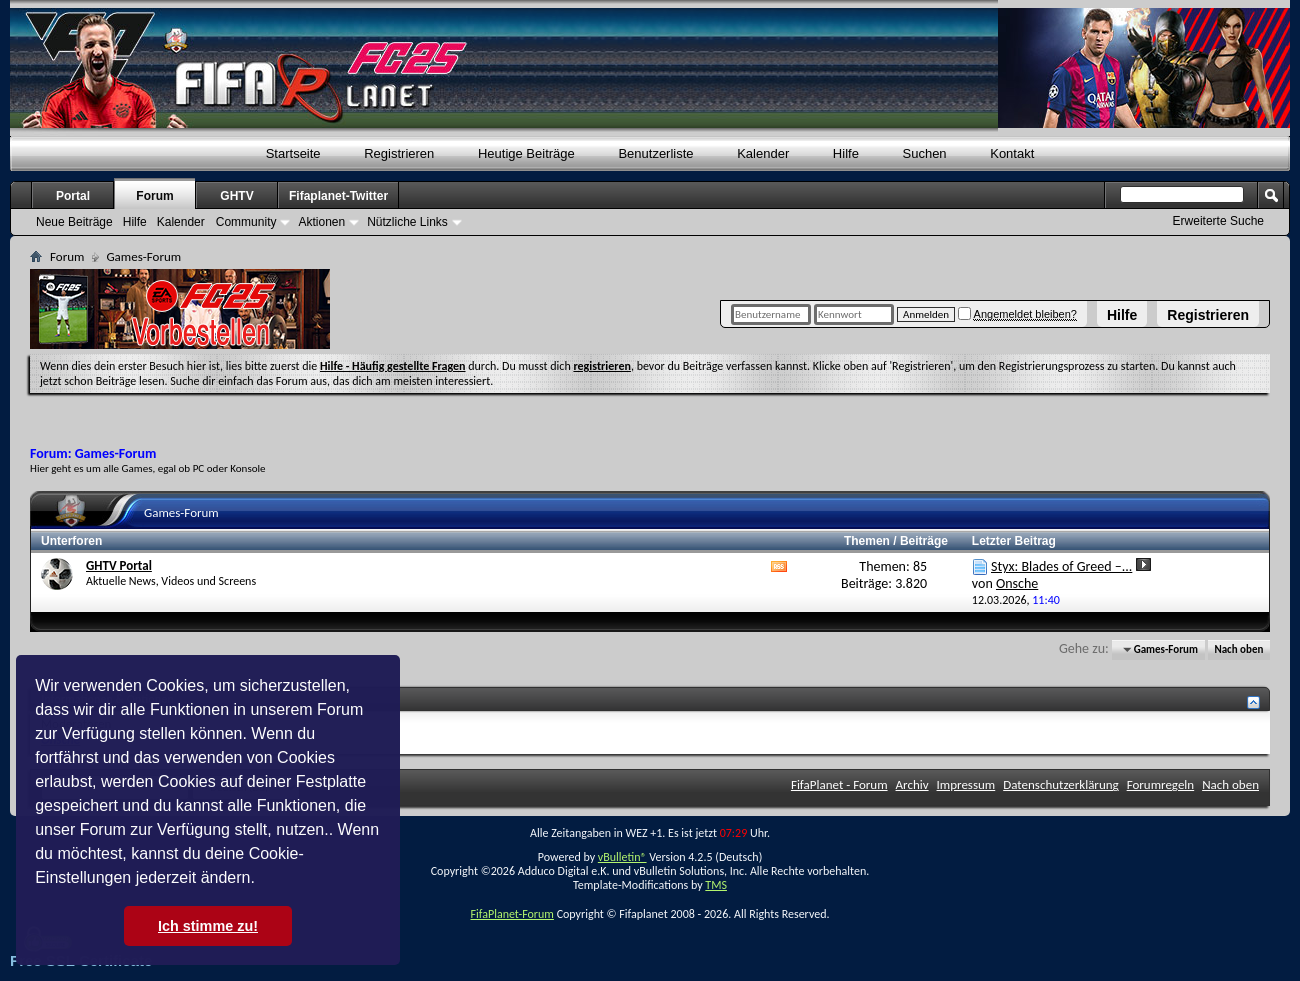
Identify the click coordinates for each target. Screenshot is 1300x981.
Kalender (763, 153)
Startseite (293, 153)
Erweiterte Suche (1218, 221)
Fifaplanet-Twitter (338, 196)
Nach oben (1238, 649)
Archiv (912, 784)
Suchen (925, 153)
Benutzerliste (655, 153)
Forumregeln (1161, 784)
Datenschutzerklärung (1061, 784)
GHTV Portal (119, 565)
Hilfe (1122, 315)
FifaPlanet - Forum (839, 784)
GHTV (236, 196)
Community (246, 222)
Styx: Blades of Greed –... (1061, 566)
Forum (154, 196)
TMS (716, 885)
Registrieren (1208, 315)
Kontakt (1012, 153)
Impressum (966, 784)
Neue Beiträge (74, 222)
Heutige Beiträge (526, 153)
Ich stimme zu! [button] (208, 926)
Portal (73, 196)
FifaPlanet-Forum (511, 914)
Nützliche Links (407, 222)
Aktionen (321, 222)
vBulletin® (622, 857)
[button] (262, 880)
